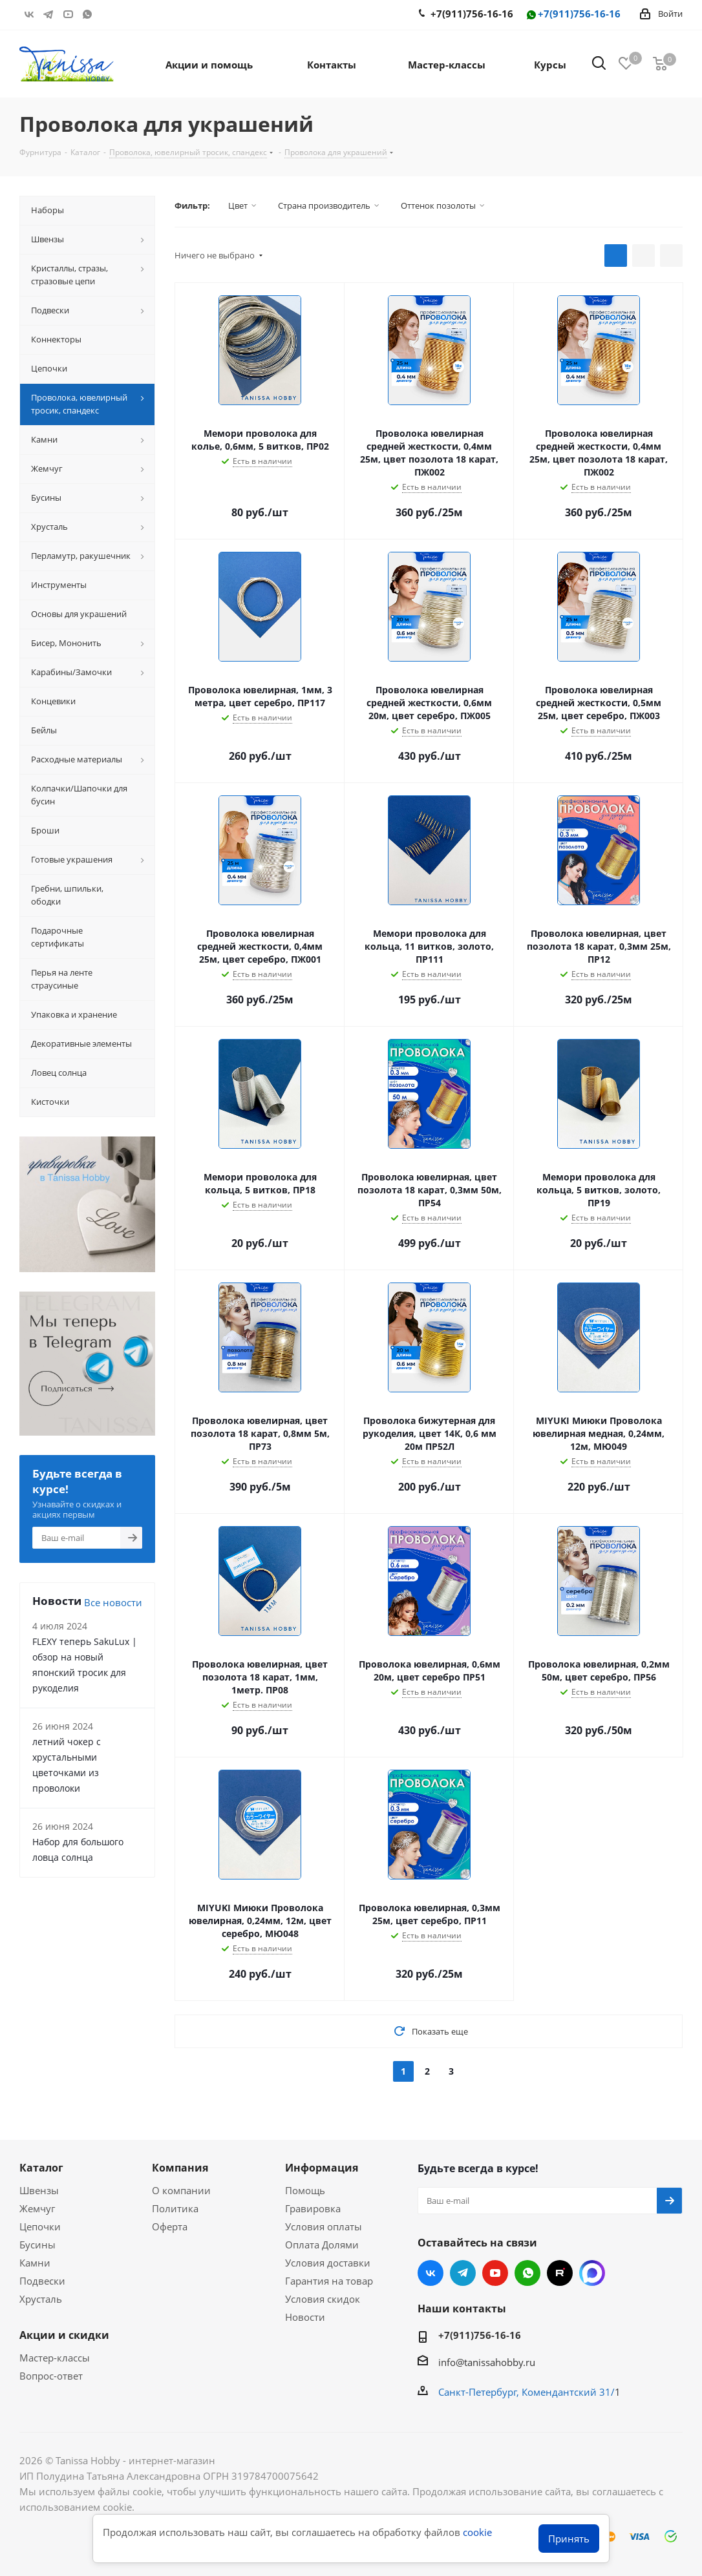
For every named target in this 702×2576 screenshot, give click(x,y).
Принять (569, 2538)
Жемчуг (37, 2208)
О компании (181, 2190)
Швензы (39, 2190)
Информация (321, 2168)
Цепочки (40, 2226)
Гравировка (313, 2208)
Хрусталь (40, 2298)
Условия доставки (327, 2262)
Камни (34, 2262)
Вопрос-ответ (51, 2375)
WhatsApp (87, 14)
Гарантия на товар (329, 2280)
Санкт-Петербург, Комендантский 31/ (526, 2391)
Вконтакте (29, 14)
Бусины (37, 2244)
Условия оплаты (323, 2226)
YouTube (68, 14)
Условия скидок (322, 2298)
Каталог (41, 2168)
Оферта (169, 2226)
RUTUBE (106, 14)
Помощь (305, 2190)
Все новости (113, 1602)
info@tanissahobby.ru (486, 2362)
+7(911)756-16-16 (573, 14)
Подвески (42, 2280)
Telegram (48, 14)
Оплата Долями (322, 2244)
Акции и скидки (64, 2335)
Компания (180, 2168)
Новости (305, 2316)
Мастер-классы (54, 2357)
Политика (175, 2208)
